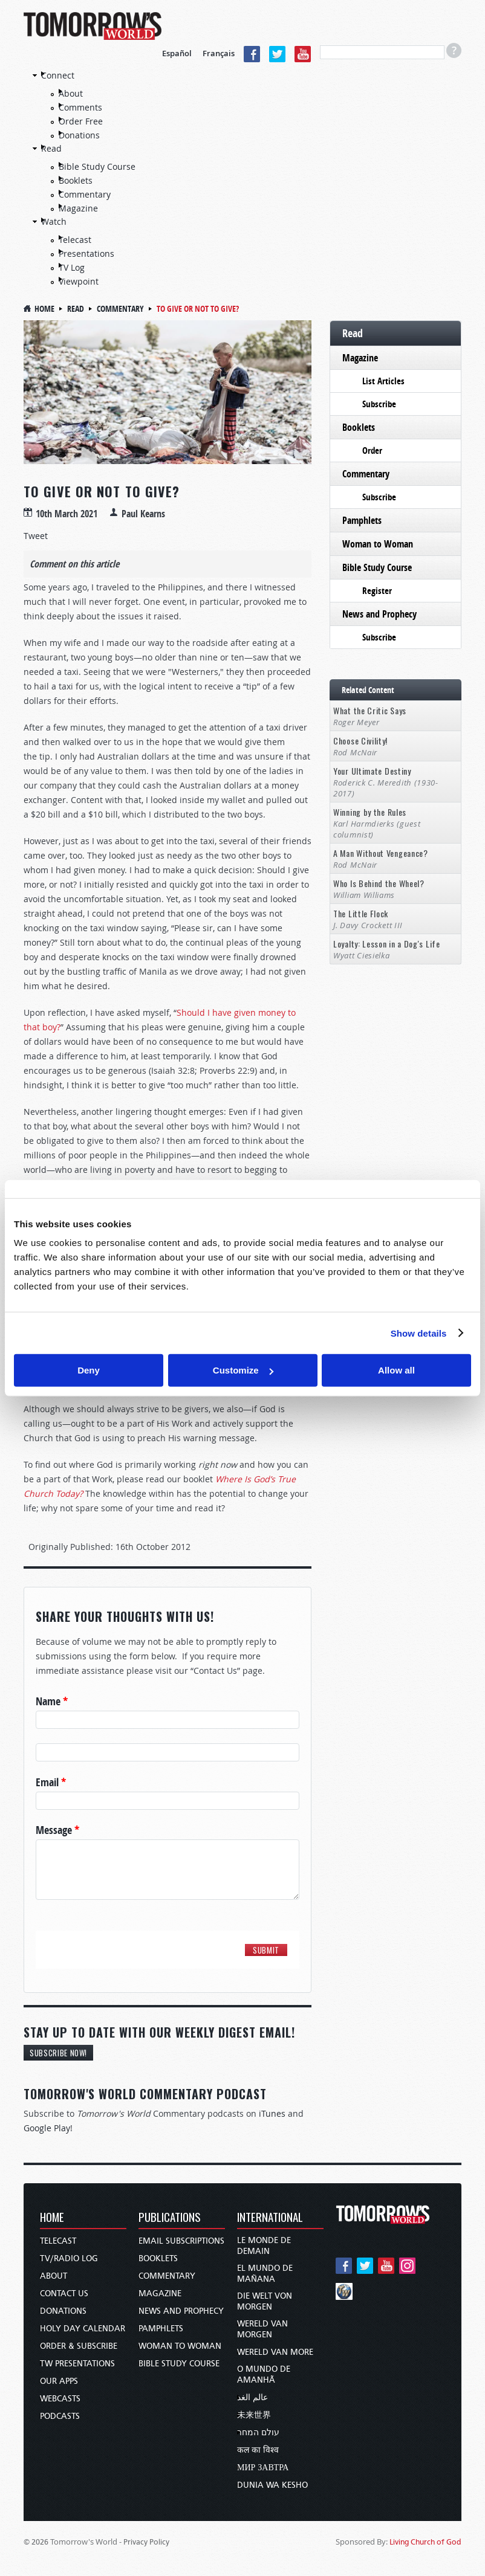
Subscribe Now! (58, 2053)
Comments (80, 107)
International (270, 2218)
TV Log (72, 267)
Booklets (76, 180)
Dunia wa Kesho (272, 2485)
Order (372, 450)
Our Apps (59, 2381)
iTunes (272, 2113)
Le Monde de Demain (264, 2245)
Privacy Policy (146, 2541)
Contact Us (64, 2293)
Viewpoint (79, 281)
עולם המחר (258, 2432)
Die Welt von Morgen (264, 2301)
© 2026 (36, 2541)
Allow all (396, 1370)
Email (51, 1783)
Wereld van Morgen (262, 2329)
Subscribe (379, 404)
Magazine (78, 208)
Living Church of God (425, 2541)
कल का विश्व (258, 2450)
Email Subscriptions (181, 2241)
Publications (169, 2218)
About (71, 93)
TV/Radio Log (69, 2258)
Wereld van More (275, 2352)
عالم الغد (252, 2397)
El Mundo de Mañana (265, 2273)
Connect (57, 75)
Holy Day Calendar (82, 2328)
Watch (54, 221)
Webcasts (60, 2399)
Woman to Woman (377, 543)
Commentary (85, 194)
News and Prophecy (379, 614)
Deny (88, 1370)
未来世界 (254, 2415)
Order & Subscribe (78, 2346)
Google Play (47, 2128)
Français (219, 53)
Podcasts (60, 2416)
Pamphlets (362, 520)
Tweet (36, 535)
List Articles (383, 381)
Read (51, 148)
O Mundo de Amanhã (263, 2374)
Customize (243, 1370)
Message (57, 1830)
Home (44, 308)
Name (52, 1702)
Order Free (81, 121)
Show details (419, 1333)
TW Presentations (77, 2363)
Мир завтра (262, 2467)
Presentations (86, 253)
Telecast (75, 239)
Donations (79, 135)
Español (177, 53)
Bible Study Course (97, 166)
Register (377, 590)
